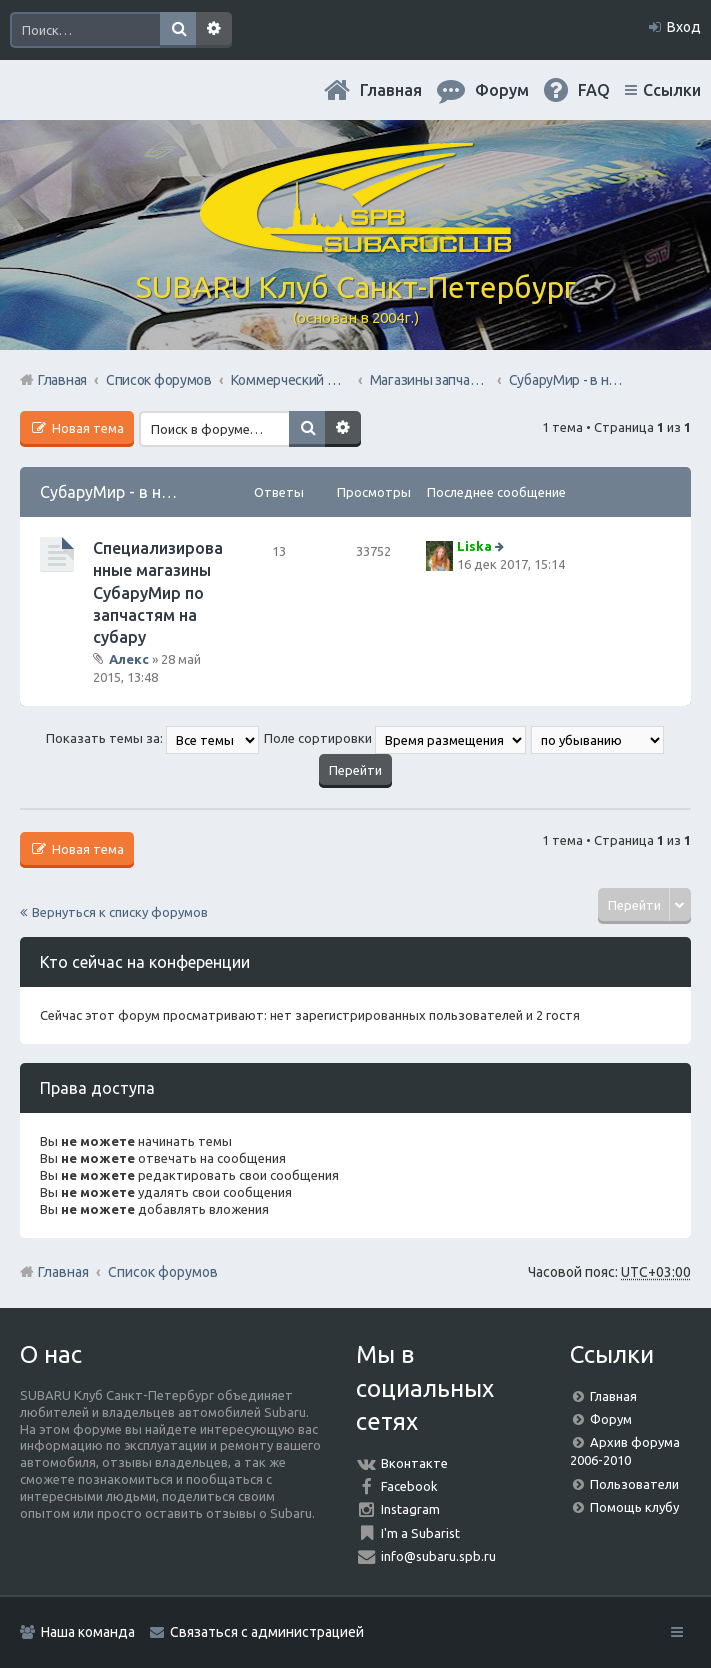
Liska (474, 546)
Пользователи (634, 1484)
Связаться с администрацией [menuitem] (267, 1632)
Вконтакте (414, 1463)
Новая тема (86, 428)
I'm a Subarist (420, 1533)
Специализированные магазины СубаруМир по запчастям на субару (158, 593)
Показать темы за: (152, 738)
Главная (391, 90)
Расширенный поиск (214, 30)
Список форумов (163, 1272)
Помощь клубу (634, 1507)
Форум (611, 1419)
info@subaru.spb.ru (438, 1556)
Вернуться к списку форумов (120, 912)
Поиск (178, 30)
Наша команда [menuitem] (88, 1632)
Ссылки (672, 90)
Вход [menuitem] (684, 27)
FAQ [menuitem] (594, 90)
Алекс (129, 659)
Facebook (409, 1486)
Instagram (410, 1509)
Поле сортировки (395, 738)
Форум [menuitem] (502, 90)
